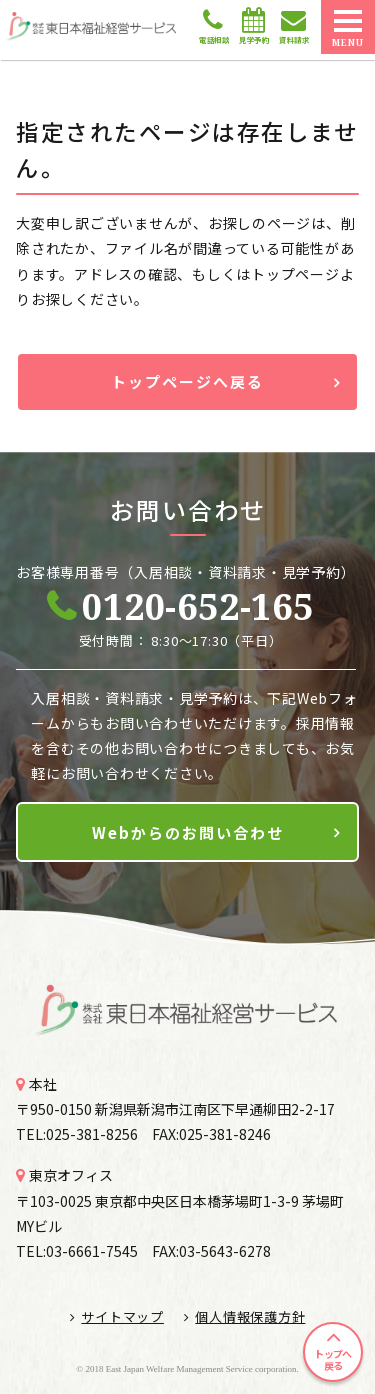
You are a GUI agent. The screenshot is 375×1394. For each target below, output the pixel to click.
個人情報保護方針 (245, 1316)
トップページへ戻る (187, 381)
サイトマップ (117, 1316)
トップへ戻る (332, 1359)
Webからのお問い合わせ (188, 832)
